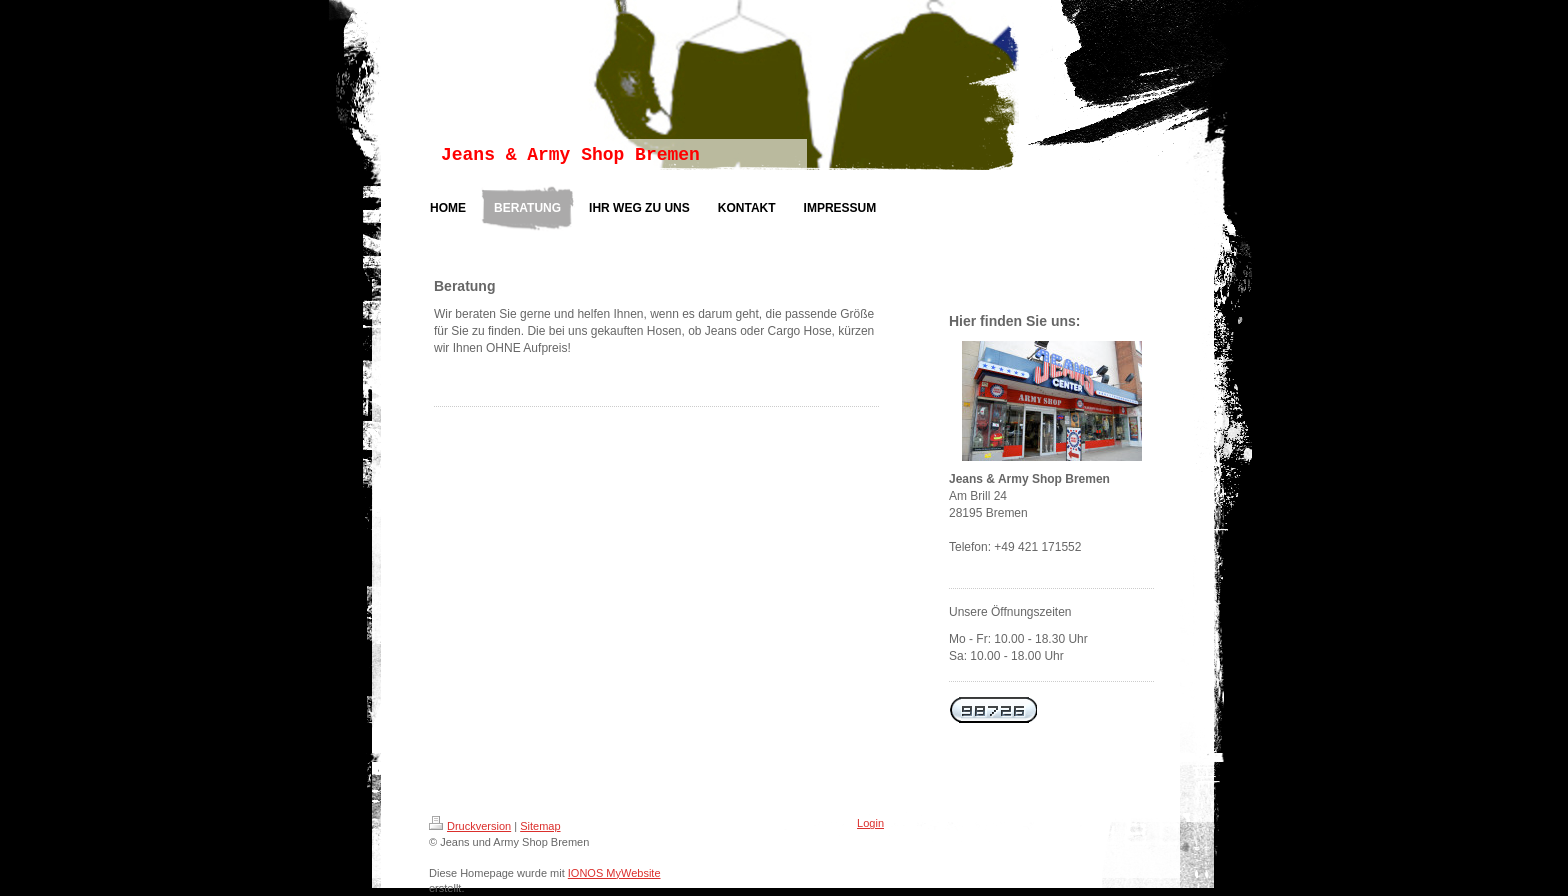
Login (870, 823)
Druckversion (470, 826)
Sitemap (540, 826)
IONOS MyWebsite (614, 873)
